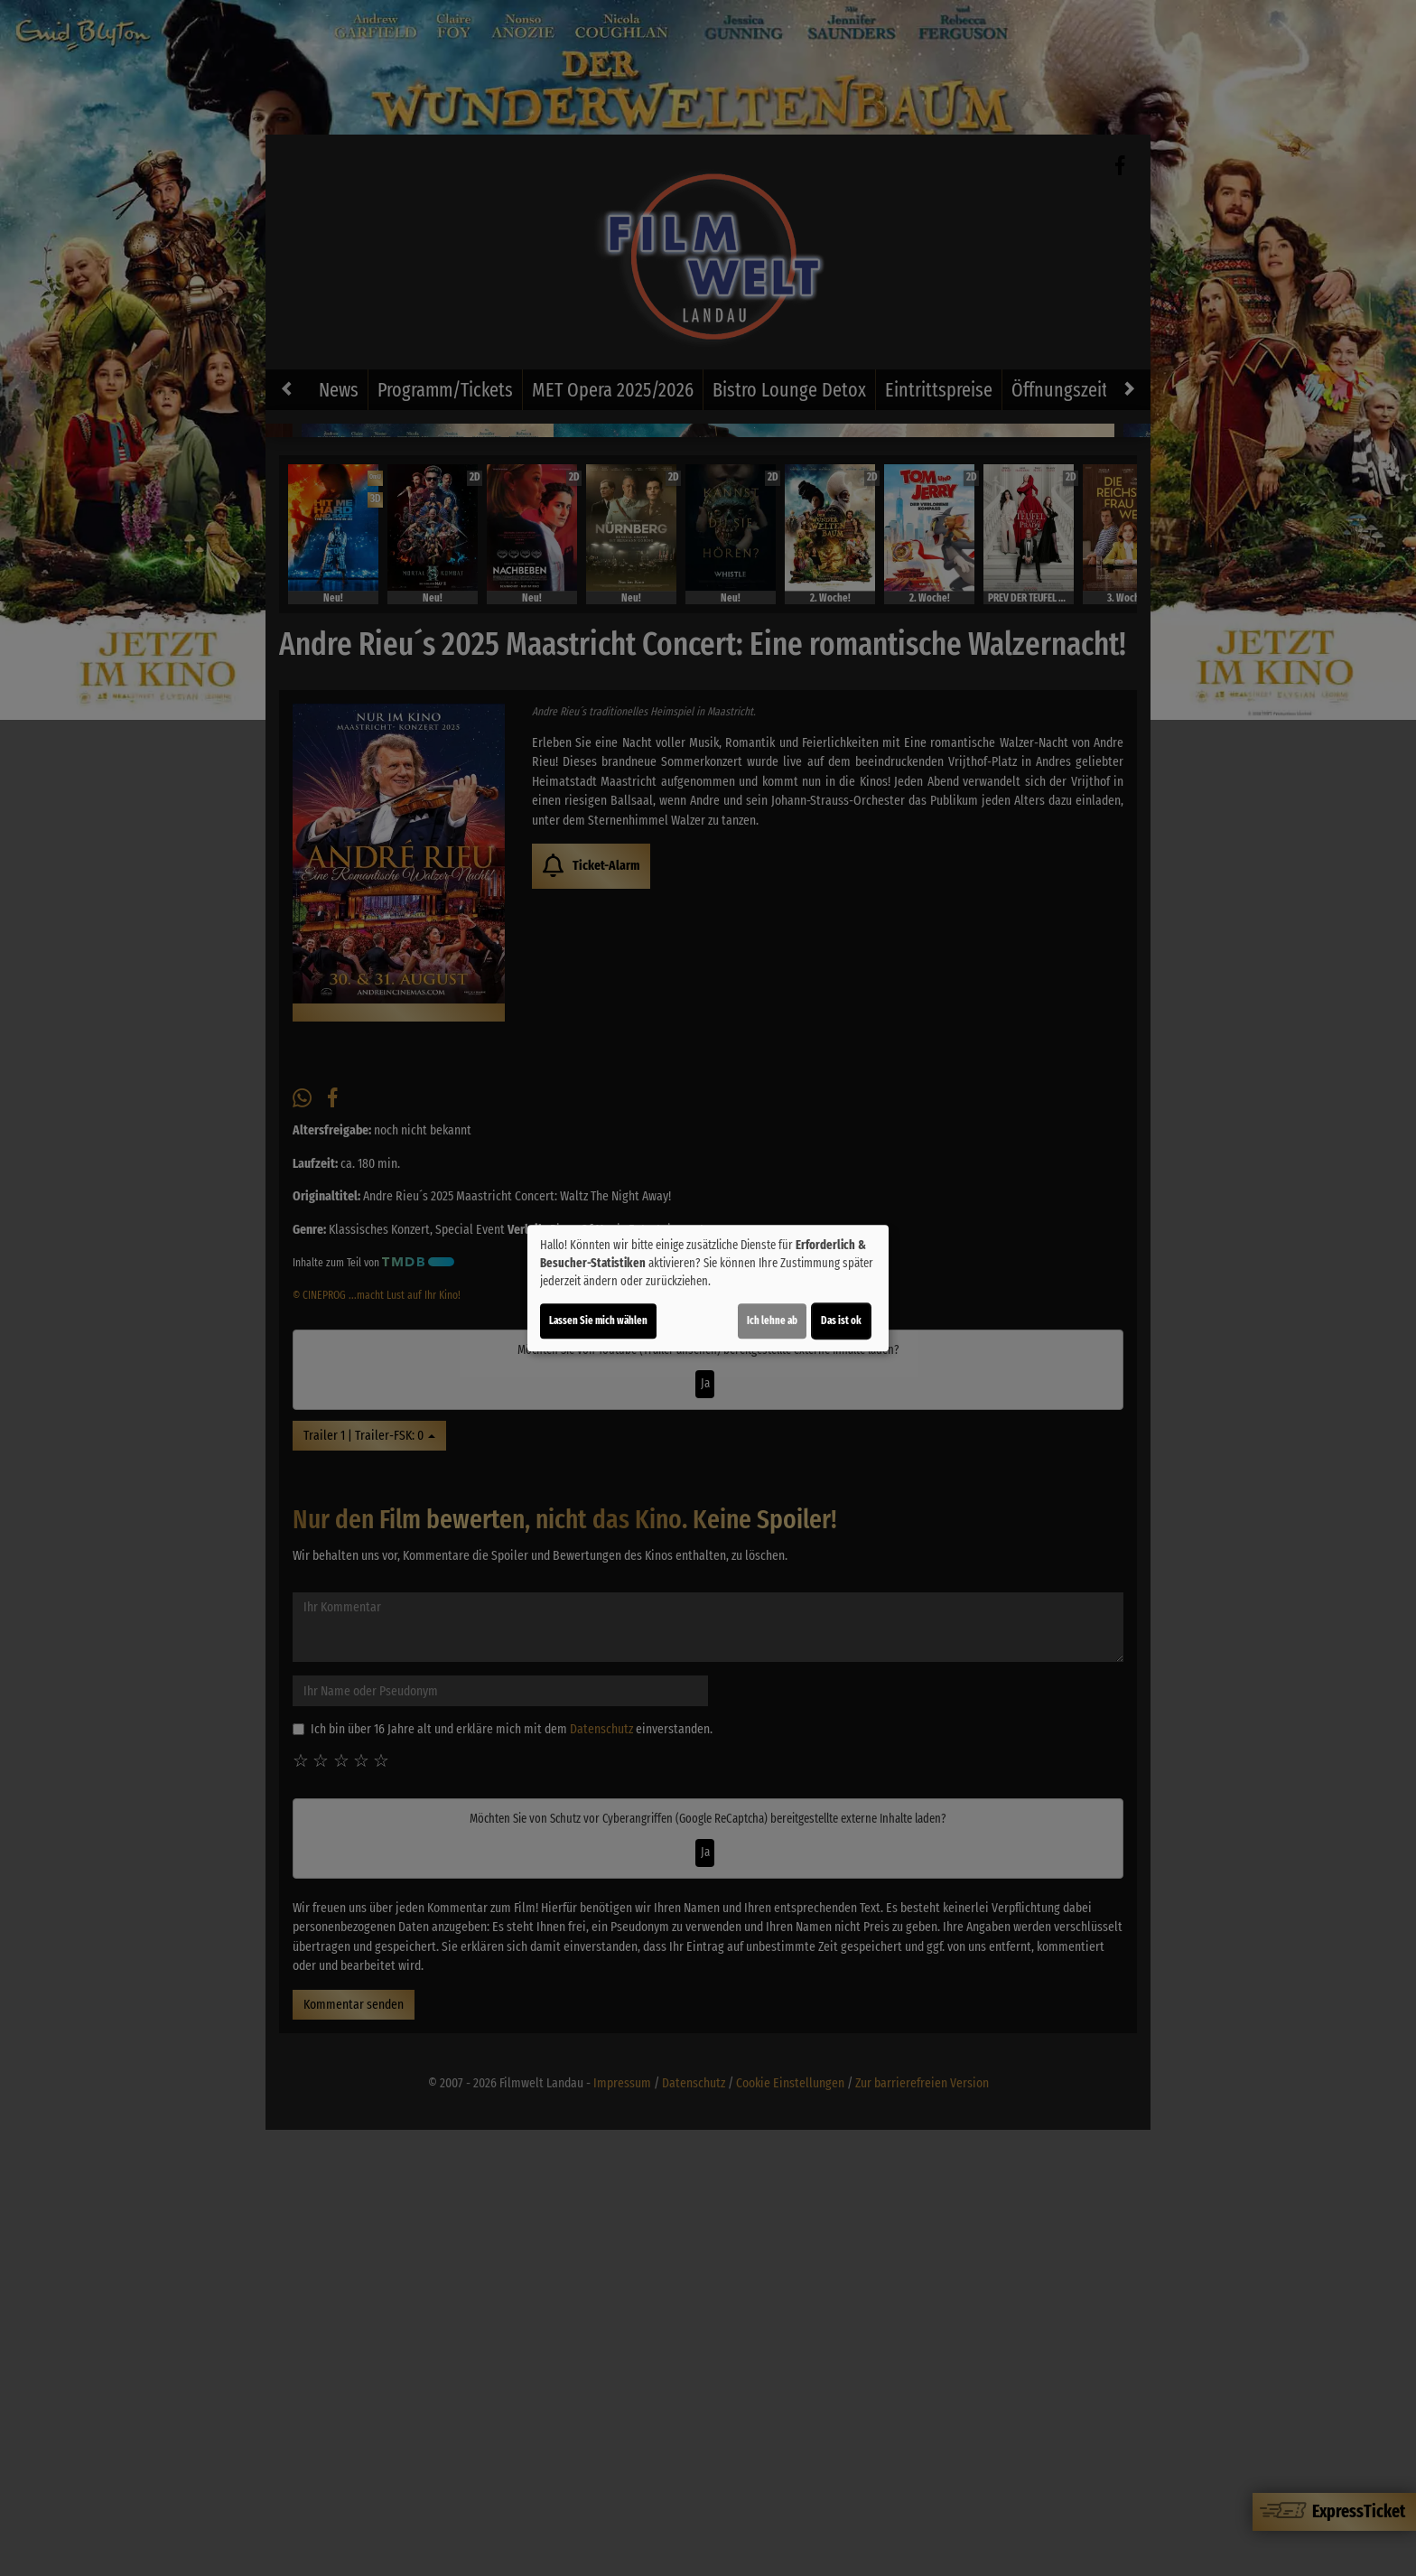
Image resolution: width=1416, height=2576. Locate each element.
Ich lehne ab (772, 1320)
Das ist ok (841, 1320)
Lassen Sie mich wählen (598, 1320)
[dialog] (708, 1288)
